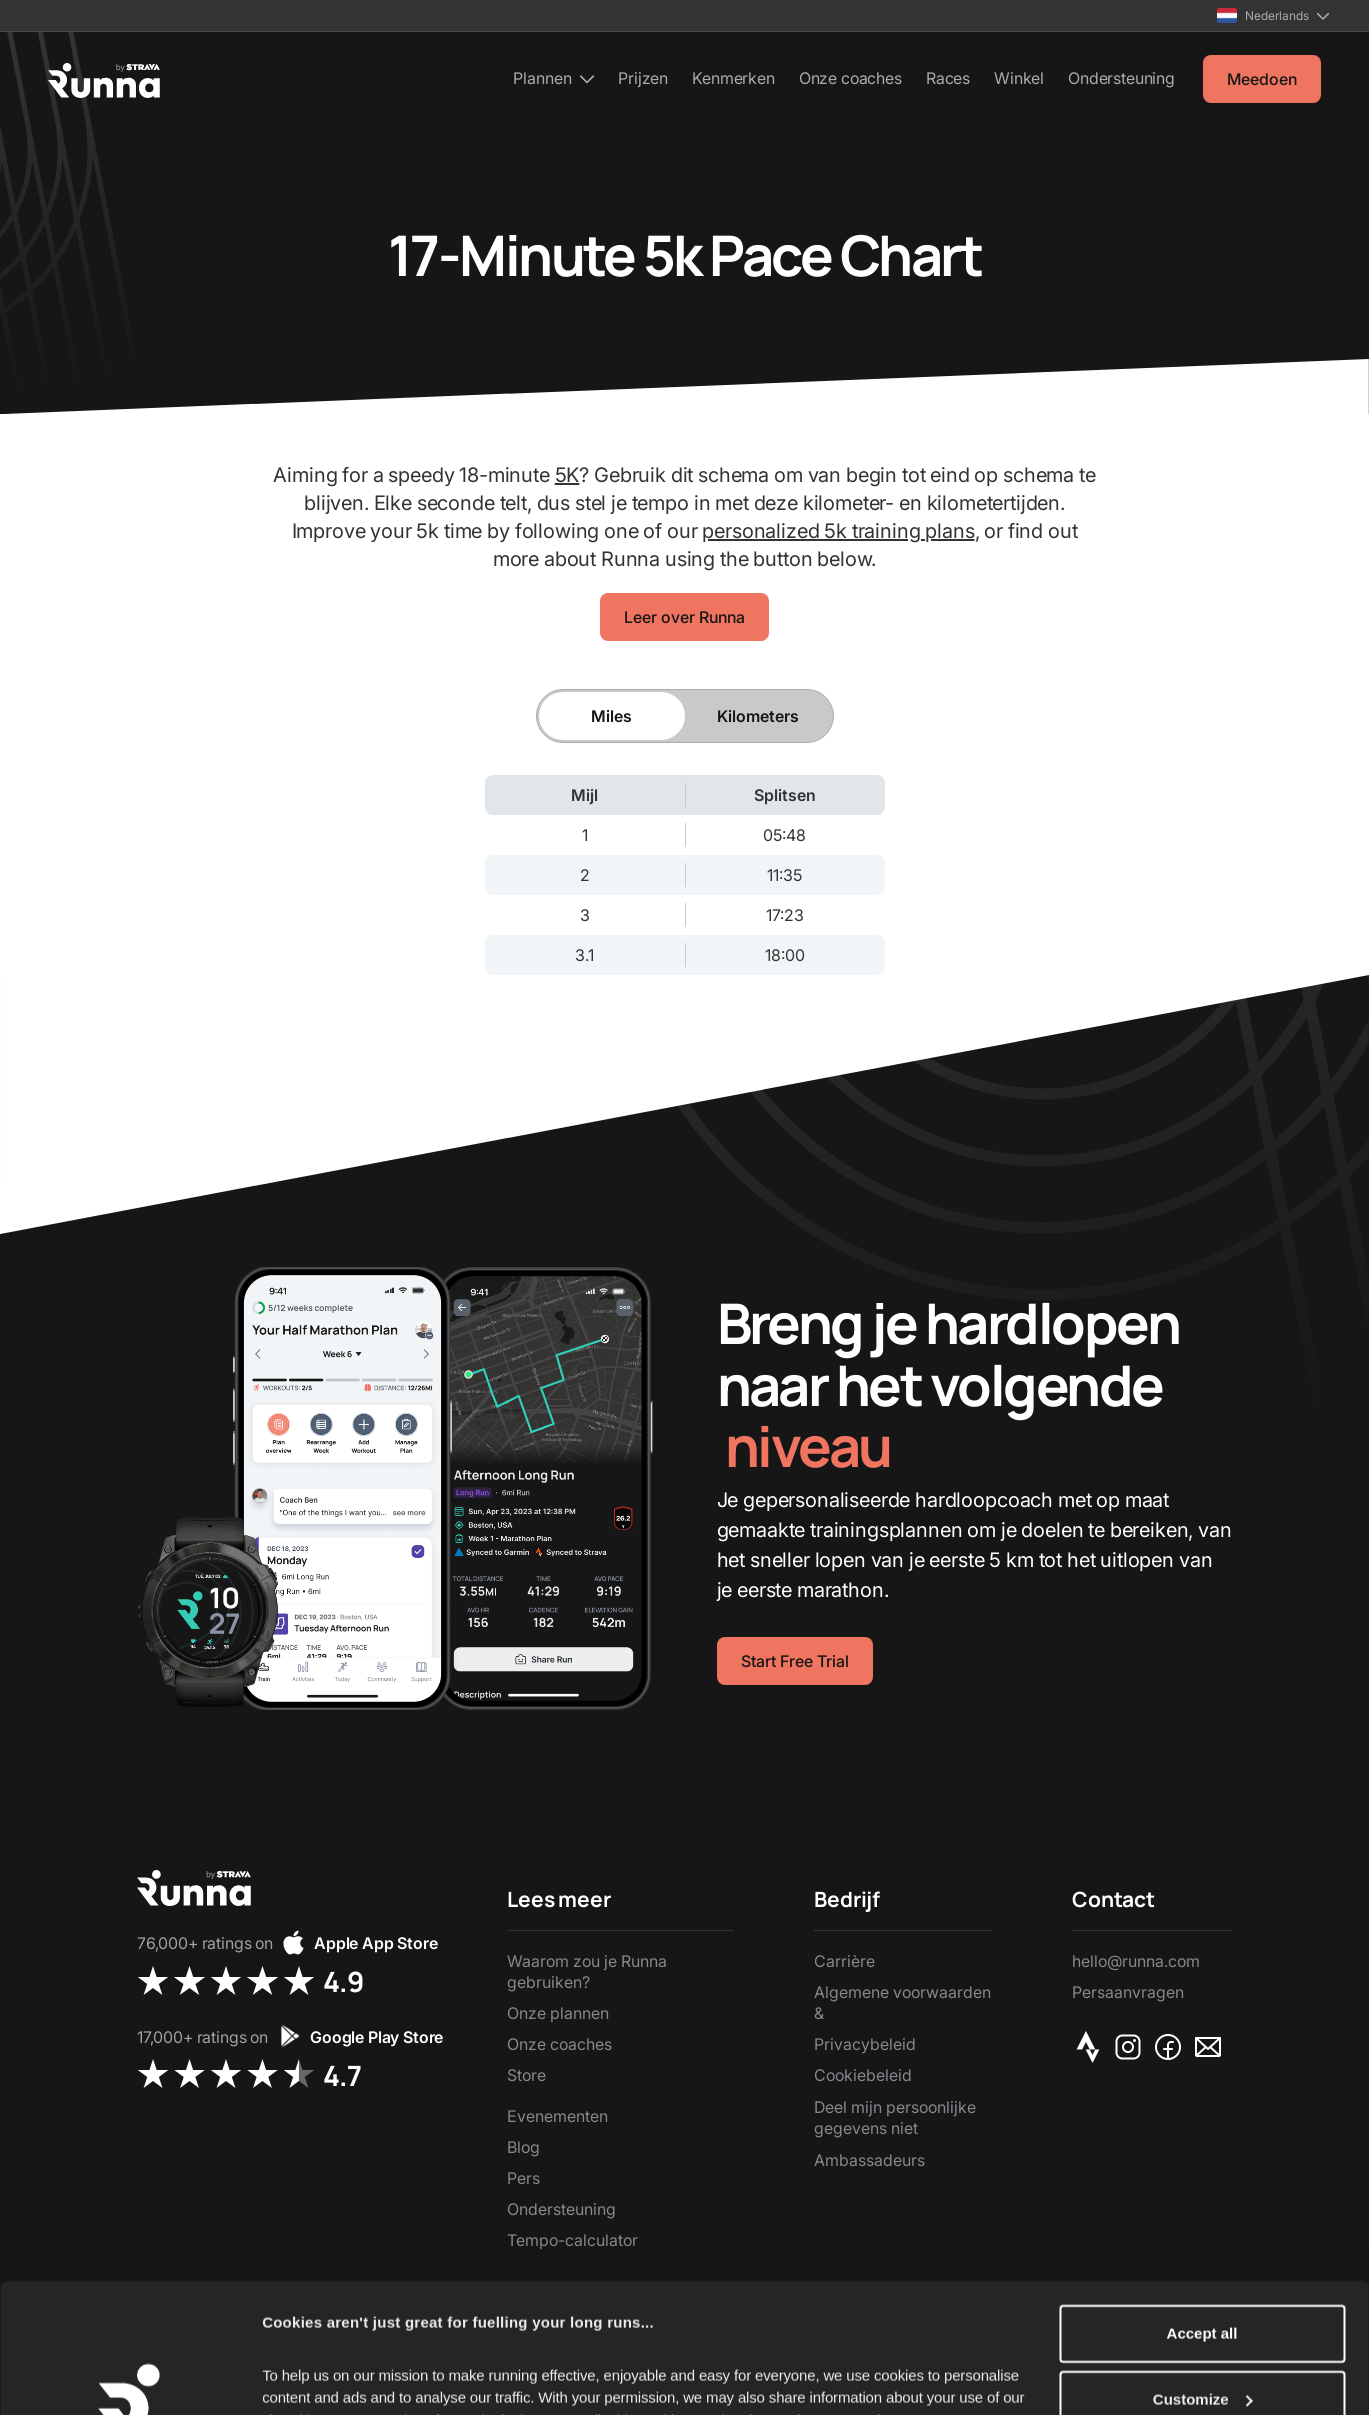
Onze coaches (850, 78)
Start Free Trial (795, 1661)
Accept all (1202, 2211)
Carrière (844, 1961)
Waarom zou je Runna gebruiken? (587, 1971)
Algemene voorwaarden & (902, 2002)
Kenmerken (733, 78)
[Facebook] (1172, 2047)
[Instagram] (1132, 2047)
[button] (1273, 15)
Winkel (1019, 78)
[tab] (612, 716)
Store (526, 2075)
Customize (1203, 2277)
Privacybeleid (865, 2044)
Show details (308, 2375)
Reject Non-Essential (1201, 2342)
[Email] (1212, 2047)
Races (948, 78)
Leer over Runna (684, 617)
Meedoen (1262, 79)
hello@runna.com (1136, 1961)
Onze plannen (558, 2013)
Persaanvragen (1128, 1992)
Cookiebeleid (863, 2075)
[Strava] (1092, 2047)
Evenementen (557, 2116)
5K (567, 475)
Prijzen (643, 78)
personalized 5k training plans (838, 531)
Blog (523, 2147)
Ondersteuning (1121, 78)
